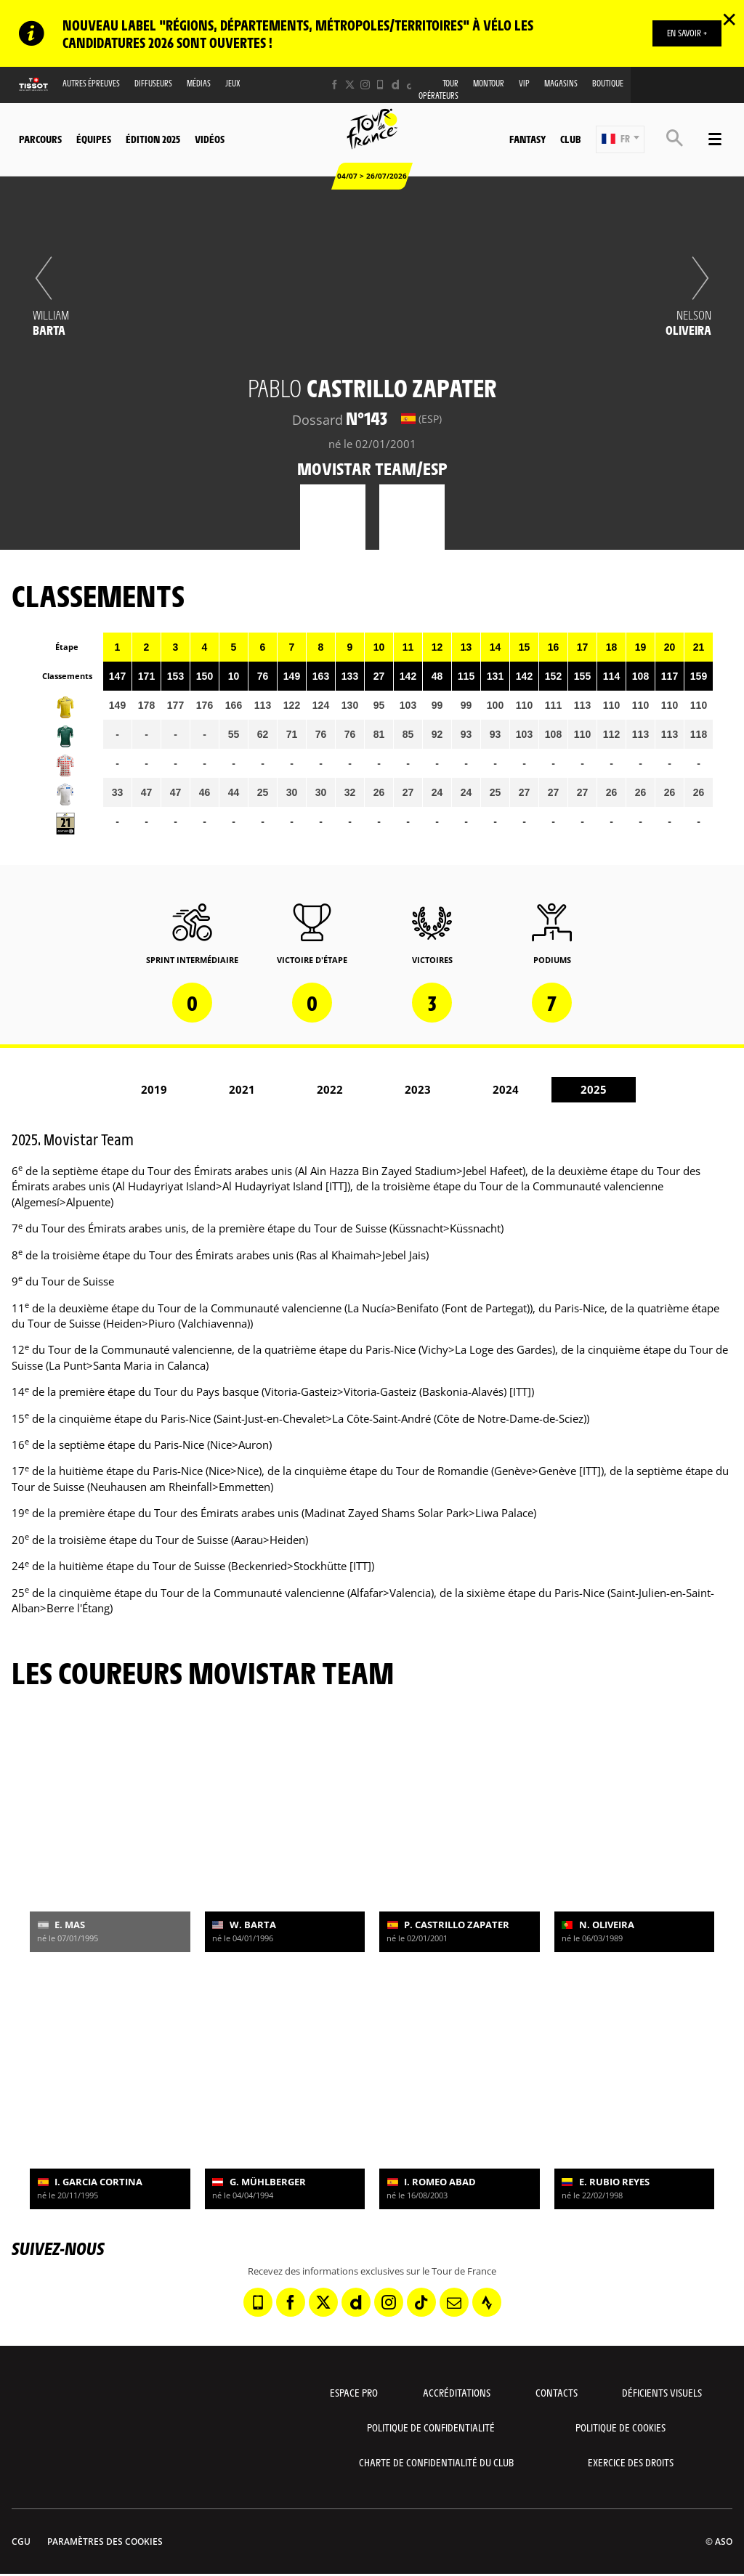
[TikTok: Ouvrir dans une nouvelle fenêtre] (410, 84)
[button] (620, 139)
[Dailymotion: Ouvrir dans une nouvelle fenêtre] (395, 84)
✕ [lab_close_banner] (729, 19)
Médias (199, 83)
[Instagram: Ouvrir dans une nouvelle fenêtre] (365, 84)
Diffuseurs (153, 83)
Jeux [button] (232, 83)
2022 (330, 1089)
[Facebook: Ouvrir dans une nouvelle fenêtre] (334, 84)
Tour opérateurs (438, 89)
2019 (154, 1089)
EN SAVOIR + (687, 32)
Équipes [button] (93, 138)
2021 (242, 1089)
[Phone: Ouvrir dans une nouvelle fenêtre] (380, 84)
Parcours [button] (40, 138)
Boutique (607, 83)
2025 (594, 1089)
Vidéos (210, 138)
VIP (524, 83)
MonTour (488, 83)
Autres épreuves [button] (91, 83)
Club (570, 138)
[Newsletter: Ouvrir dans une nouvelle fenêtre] (454, 2302)
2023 (418, 1089)
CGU (21, 2541)
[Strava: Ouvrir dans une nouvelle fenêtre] (486, 2302)
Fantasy (527, 138)
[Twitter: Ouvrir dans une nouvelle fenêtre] (349, 84)
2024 (506, 1089)
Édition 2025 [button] (153, 138)
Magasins (561, 83)
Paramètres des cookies (105, 2541)
